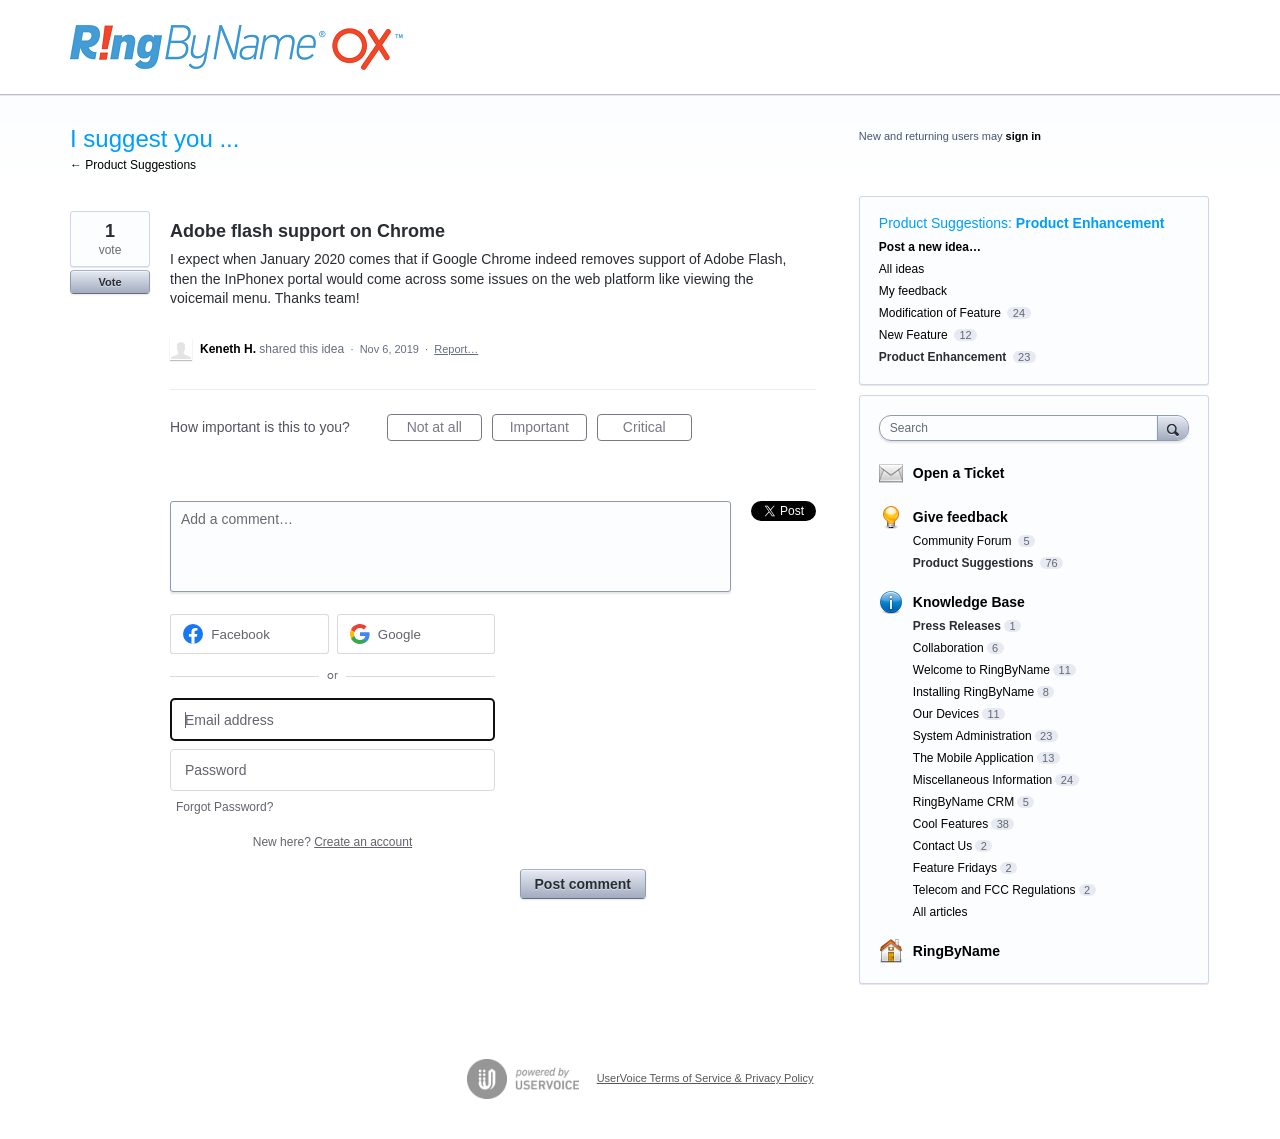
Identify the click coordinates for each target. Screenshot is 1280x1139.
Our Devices (946, 714)
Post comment (583, 884)
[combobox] (1023, 428)
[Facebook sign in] (249, 634)
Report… (456, 349)
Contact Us (942, 846)
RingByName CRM (963, 802)
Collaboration (948, 648)
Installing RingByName (973, 692)
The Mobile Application (973, 758)
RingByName (956, 951)
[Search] (1173, 427)
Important (548, 430)
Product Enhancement (1090, 223)
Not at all (444, 430)
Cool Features (950, 824)
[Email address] (332, 719)
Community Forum (964, 541)
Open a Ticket (959, 473)
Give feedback (960, 517)
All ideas (901, 269)
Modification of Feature (940, 313)
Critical (657, 430)
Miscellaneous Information (982, 780)
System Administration (972, 736)
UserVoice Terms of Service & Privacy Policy (705, 1078)
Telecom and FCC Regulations (994, 890)
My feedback (913, 291)
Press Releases (957, 626)
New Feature (913, 335)
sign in (1023, 136)
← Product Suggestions (133, 165)
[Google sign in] (416, 634)
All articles (940, 912)
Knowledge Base (969, 602)
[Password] (332, 770)
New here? (332, 842)
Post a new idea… (930, 247)
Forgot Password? (224, 807)
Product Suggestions (943, 223)
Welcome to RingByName (981, 670)
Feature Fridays (955, 868)
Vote (109, 282)
